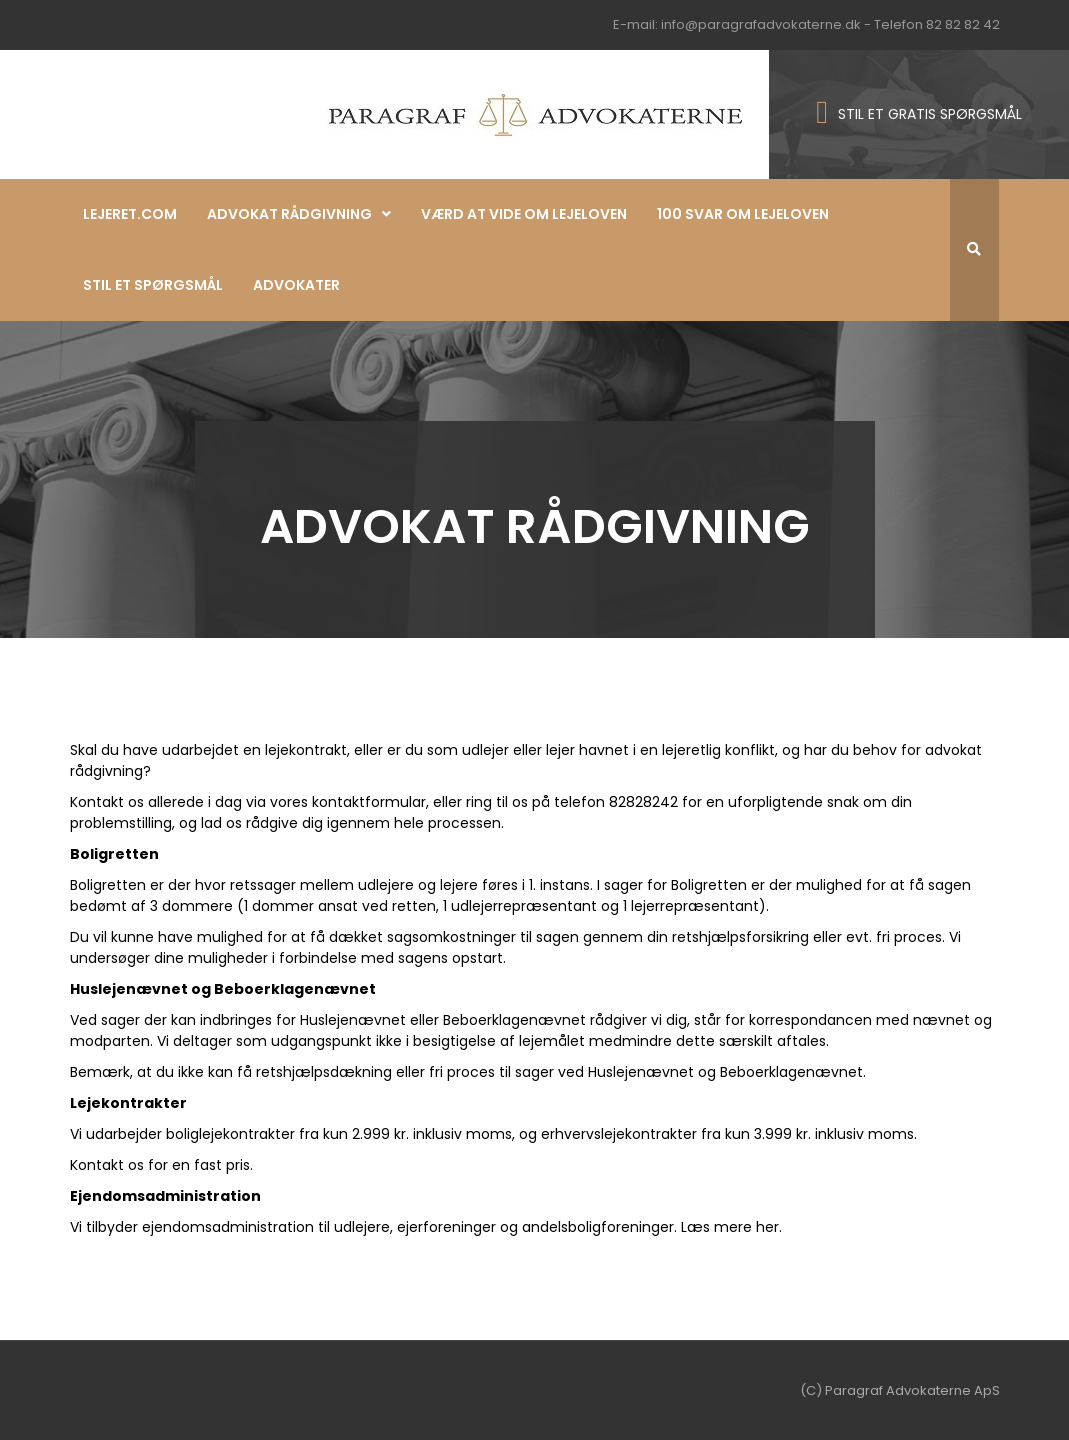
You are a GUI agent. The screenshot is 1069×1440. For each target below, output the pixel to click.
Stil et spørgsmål (153, 285)
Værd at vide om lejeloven (524, 214)
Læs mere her (730, 1227)
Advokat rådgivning (289, 214)
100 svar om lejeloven (743, 214)
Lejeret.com (130, 214)
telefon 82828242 (616, 802)
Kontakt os (107, 802)
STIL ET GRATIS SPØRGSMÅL (930, 114)
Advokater (296, 285)
